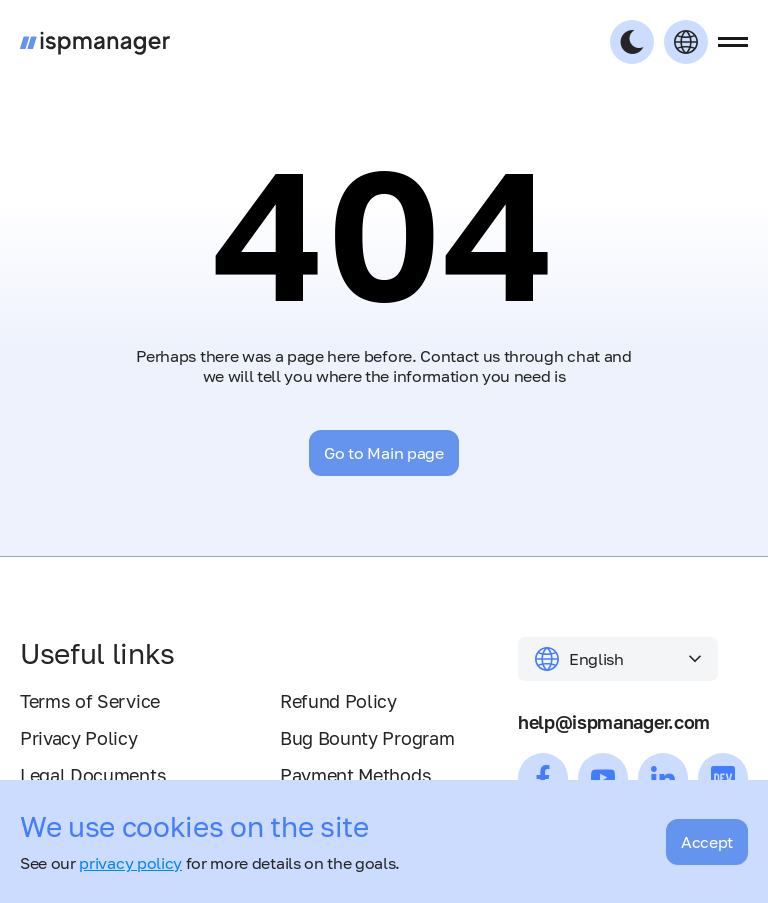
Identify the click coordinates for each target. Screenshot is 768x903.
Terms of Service (90, 701)
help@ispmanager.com (614, 722)
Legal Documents (93, 775)
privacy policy (130, 863)
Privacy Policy (79, 738)
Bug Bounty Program (367, 738)
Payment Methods (355, 775)
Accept (707, 842)
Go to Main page (383, 453)
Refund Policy (338, 701)
